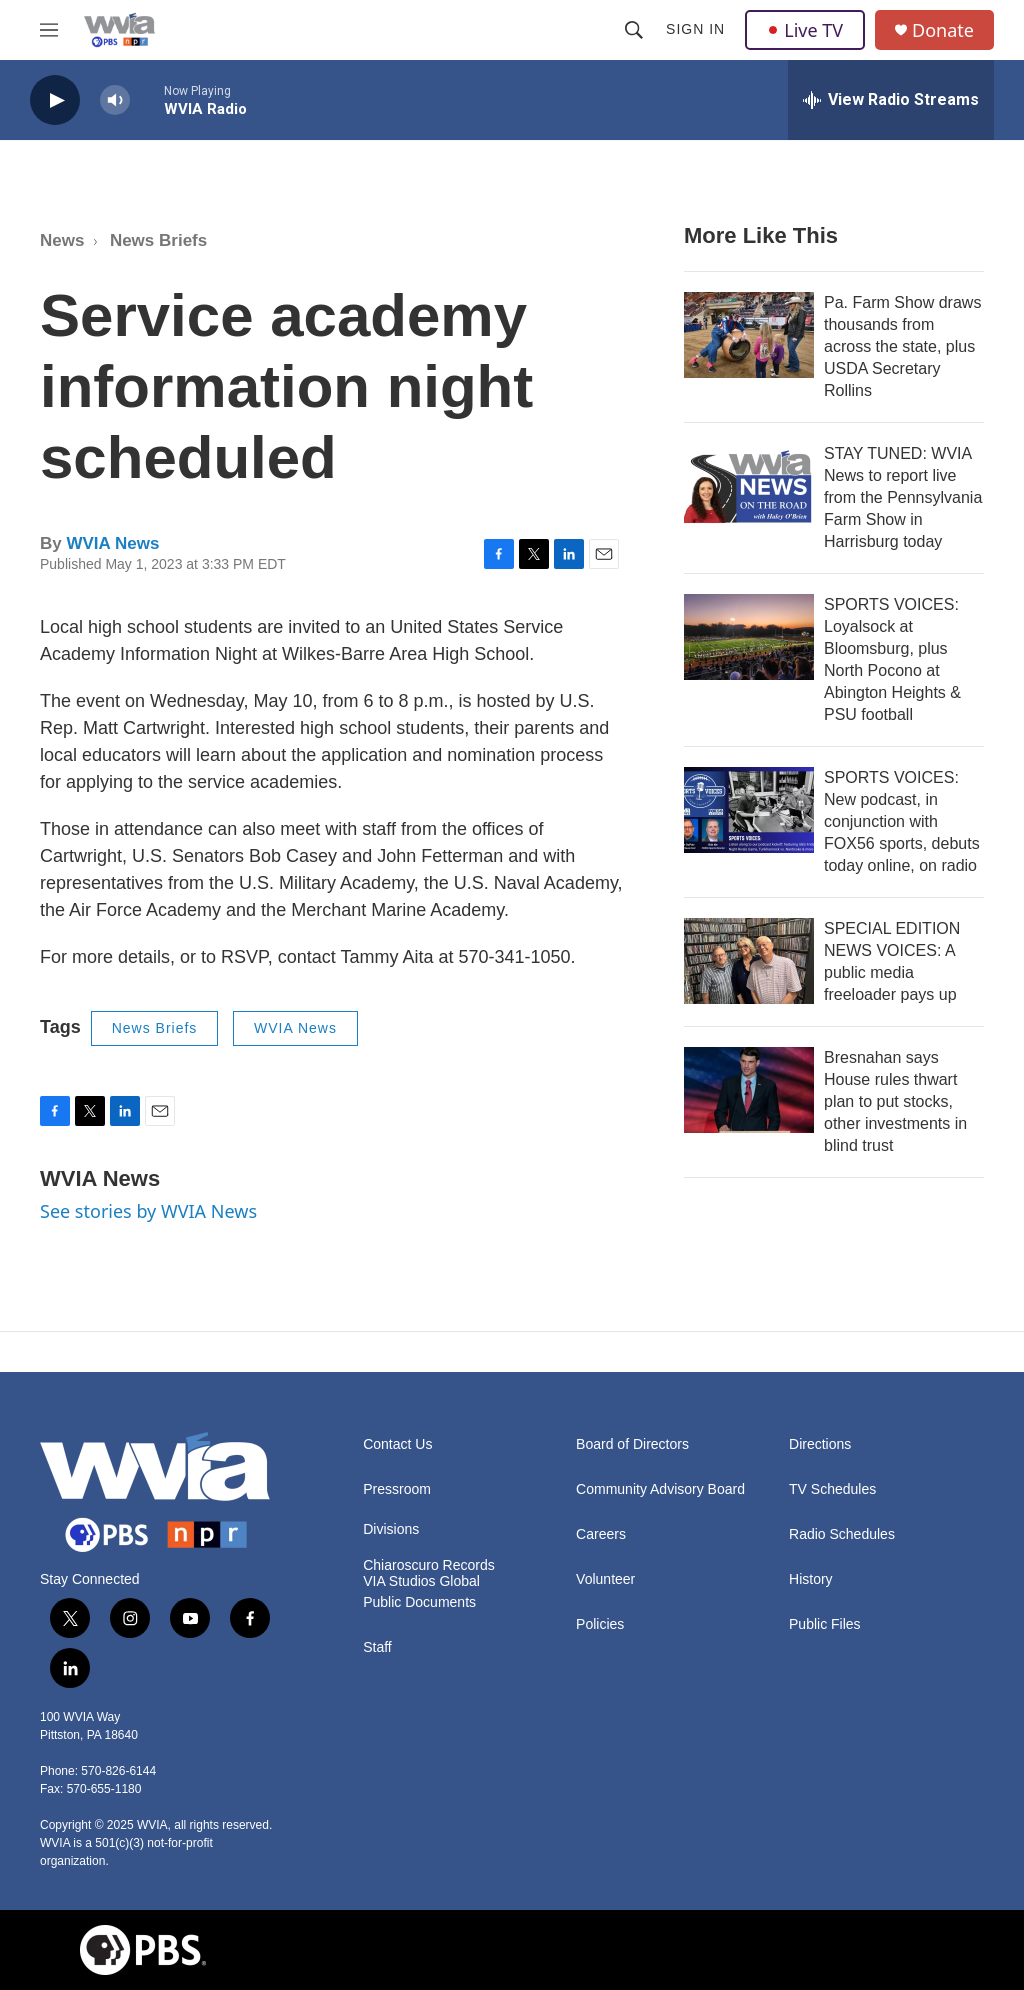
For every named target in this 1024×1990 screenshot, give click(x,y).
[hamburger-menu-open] (49, 30)
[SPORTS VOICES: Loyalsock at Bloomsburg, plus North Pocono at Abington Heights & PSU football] (749, 637)
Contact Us (397, 1444)
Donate (943, 30)
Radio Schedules (842, 1534)
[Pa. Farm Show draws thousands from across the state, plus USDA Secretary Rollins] (749, 335)
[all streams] (891, 100)
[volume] (115, 100)
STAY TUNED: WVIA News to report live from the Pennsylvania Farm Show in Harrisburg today (903, 497)
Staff (377, 1647)
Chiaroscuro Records (429, 1565)
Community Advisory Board (660, 1489)
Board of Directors (632, 1444)
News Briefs (158, 240)
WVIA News (112, 543)
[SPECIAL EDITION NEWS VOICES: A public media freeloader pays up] (749, 961)
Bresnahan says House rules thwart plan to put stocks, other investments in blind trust (895, 1101)
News (62, 240)
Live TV (805, 30)
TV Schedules (832, 1489)
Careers (601, 1534)
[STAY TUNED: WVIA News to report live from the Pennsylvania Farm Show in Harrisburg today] (749, 486)
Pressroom (397, 1489)
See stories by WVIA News (148, 1211)
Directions (820, 1444)
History (811, 1579)
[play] (55, 100)
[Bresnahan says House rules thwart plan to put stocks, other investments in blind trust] (749, 1090)
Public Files (825, 1624)
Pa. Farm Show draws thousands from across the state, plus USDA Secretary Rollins (902, 346)
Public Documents (419, 1602)
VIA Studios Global (421, 1581)
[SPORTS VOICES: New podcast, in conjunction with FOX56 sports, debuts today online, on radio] (749, 810)
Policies (600, 1624)
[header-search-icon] (634, 30)
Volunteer (605, 1579)
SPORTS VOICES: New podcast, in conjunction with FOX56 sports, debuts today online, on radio (902, 821)
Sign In (695, 29)
